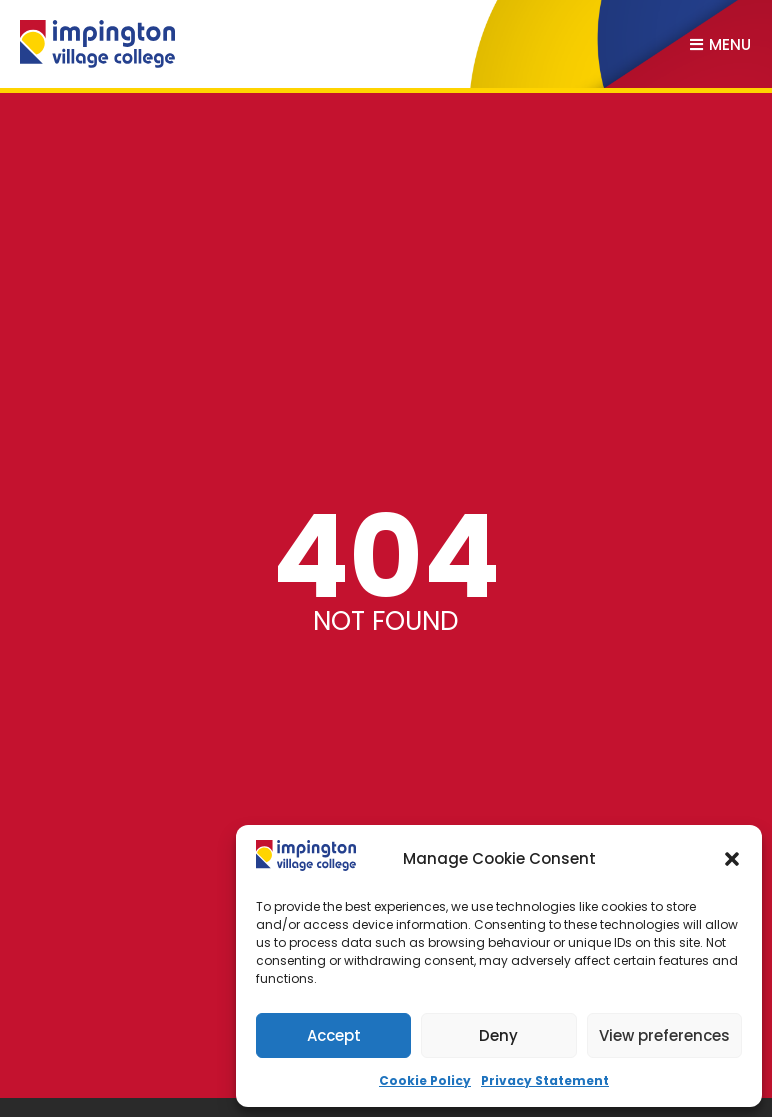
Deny (498, 1035)
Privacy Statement (545, 1080)
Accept (334, 1035)
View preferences (664, 1035)
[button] (732, 859)
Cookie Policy (425, 1080)
